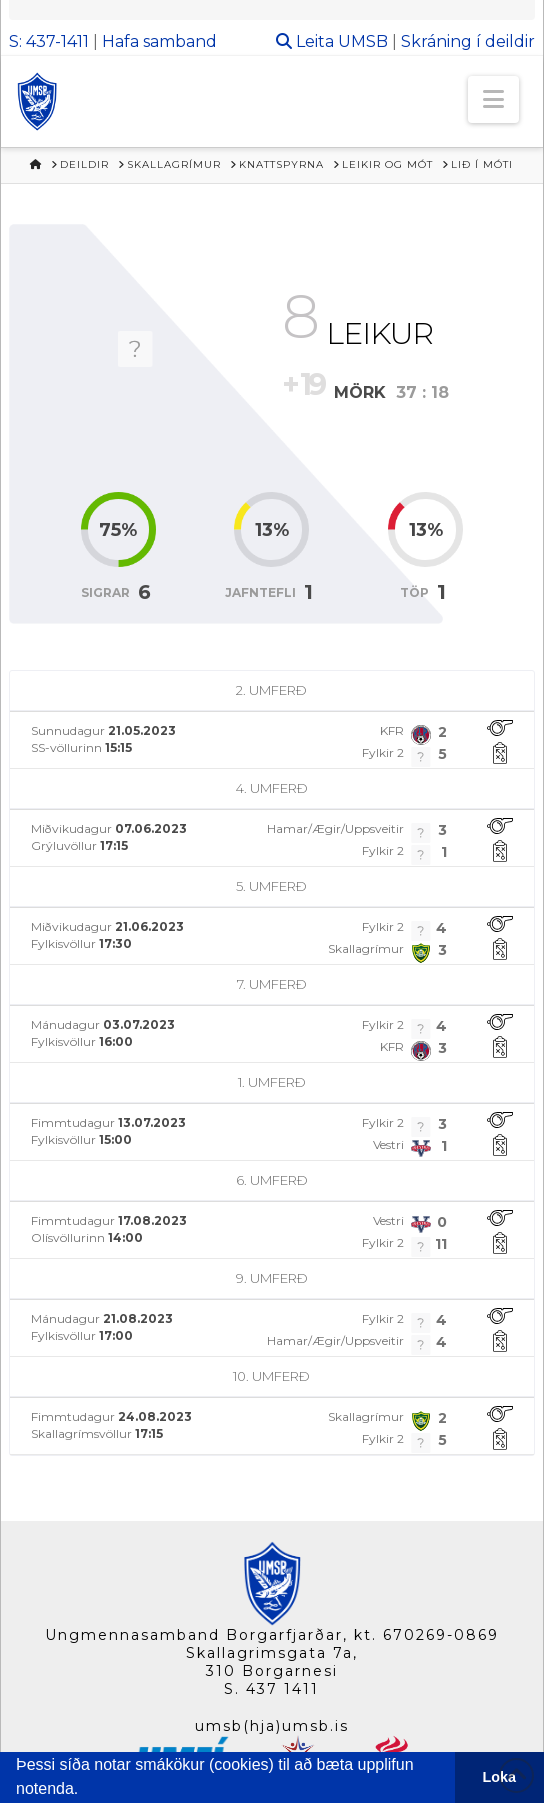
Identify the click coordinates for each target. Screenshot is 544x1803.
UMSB (363, 41)
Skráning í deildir (468, 41)
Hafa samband (159, 41)
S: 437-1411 (49, 41)
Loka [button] (500, 1777)
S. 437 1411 (271, 1689)
